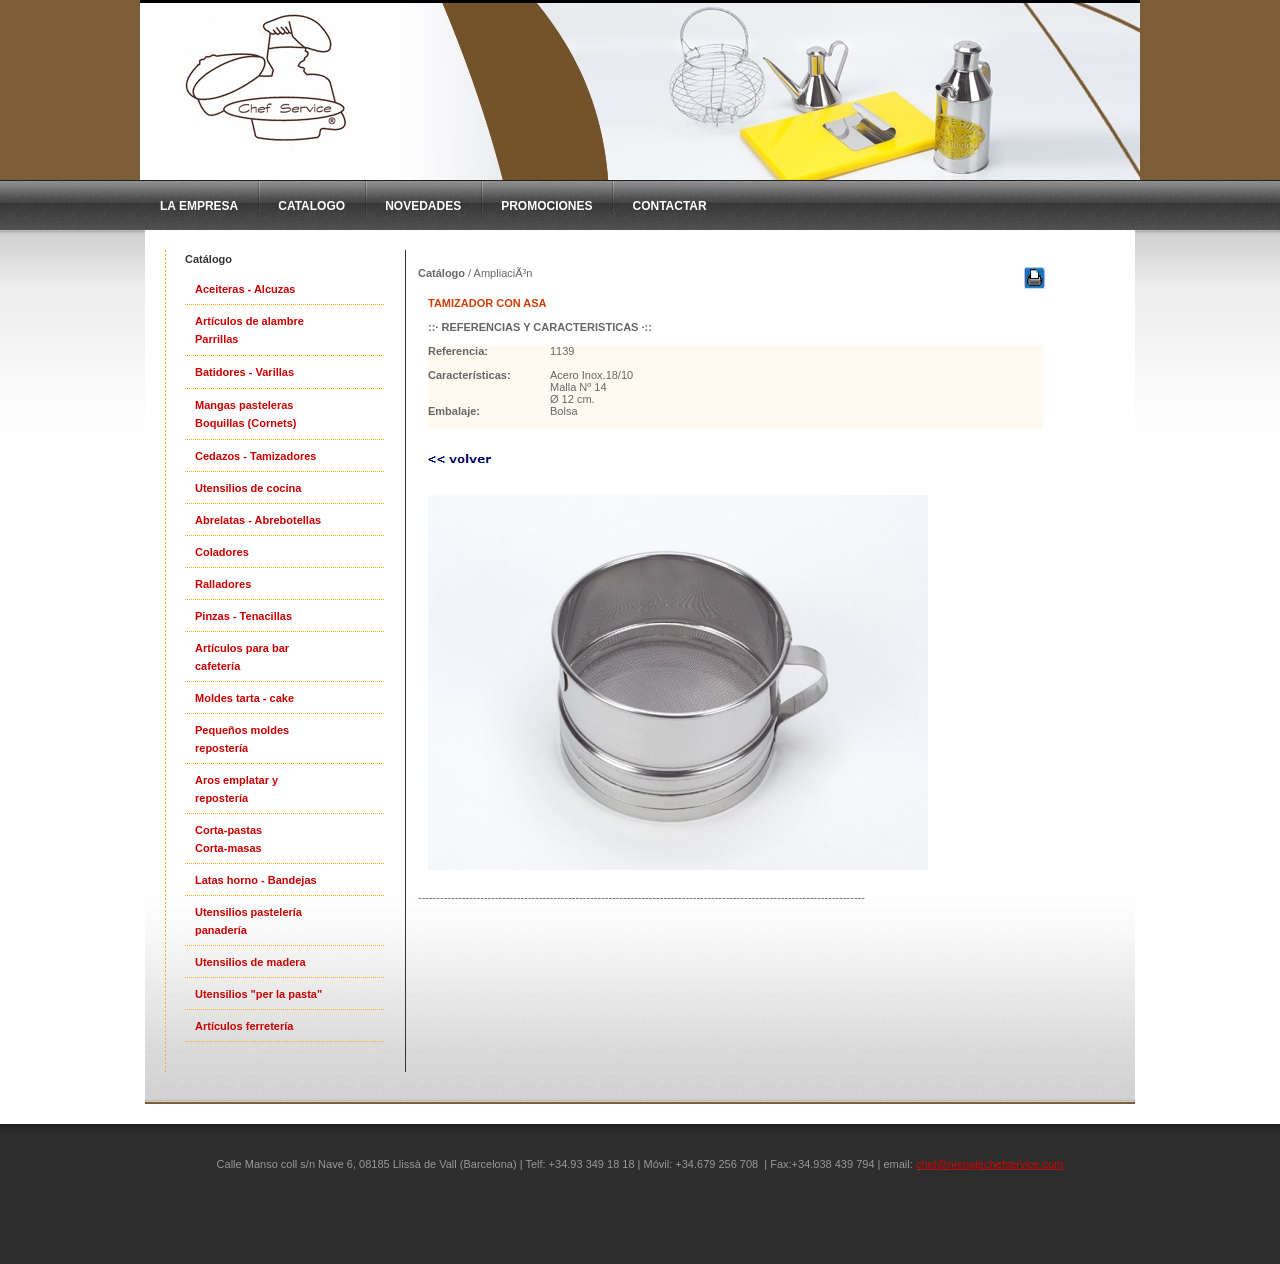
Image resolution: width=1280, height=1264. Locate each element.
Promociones (546, 206)
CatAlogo (311, 206)
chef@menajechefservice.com (990, 1164)
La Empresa (199, 206)
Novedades (423, 206)
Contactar (669, 206)
